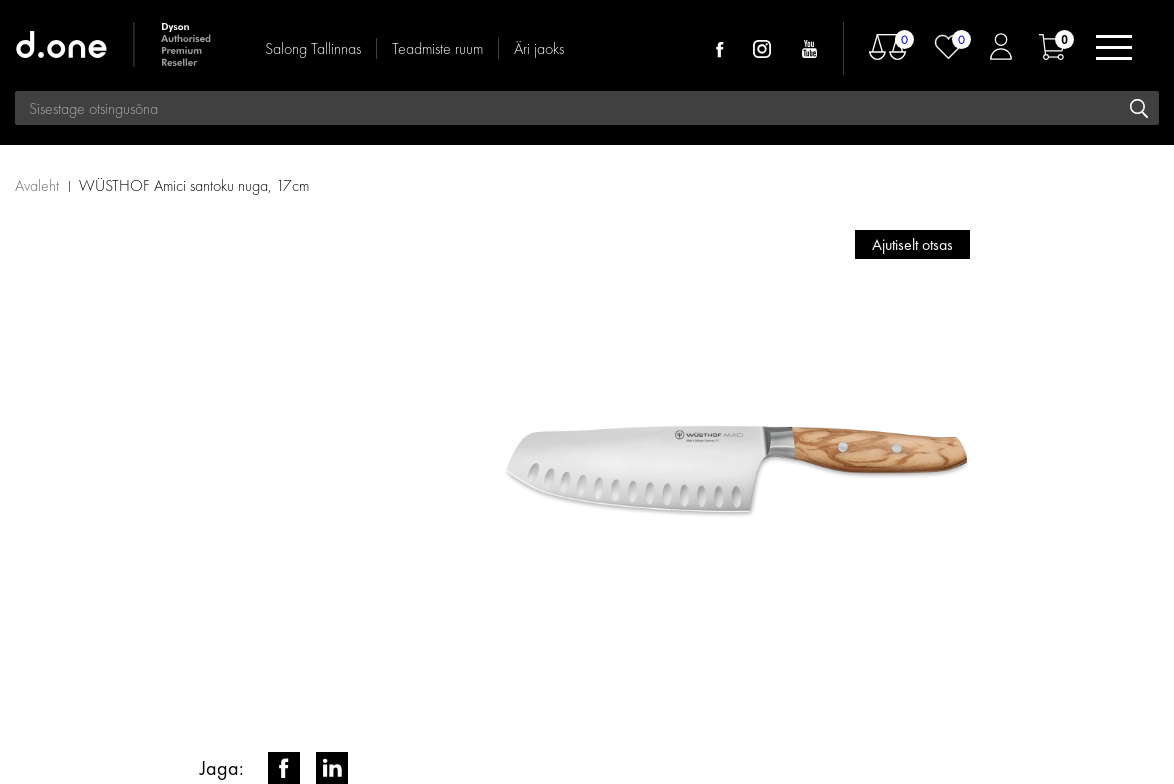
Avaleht (37, 185)
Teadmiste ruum (437, 48)
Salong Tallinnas (313, 48)
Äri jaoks (539, 48)
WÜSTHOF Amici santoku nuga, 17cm (194, 185)
